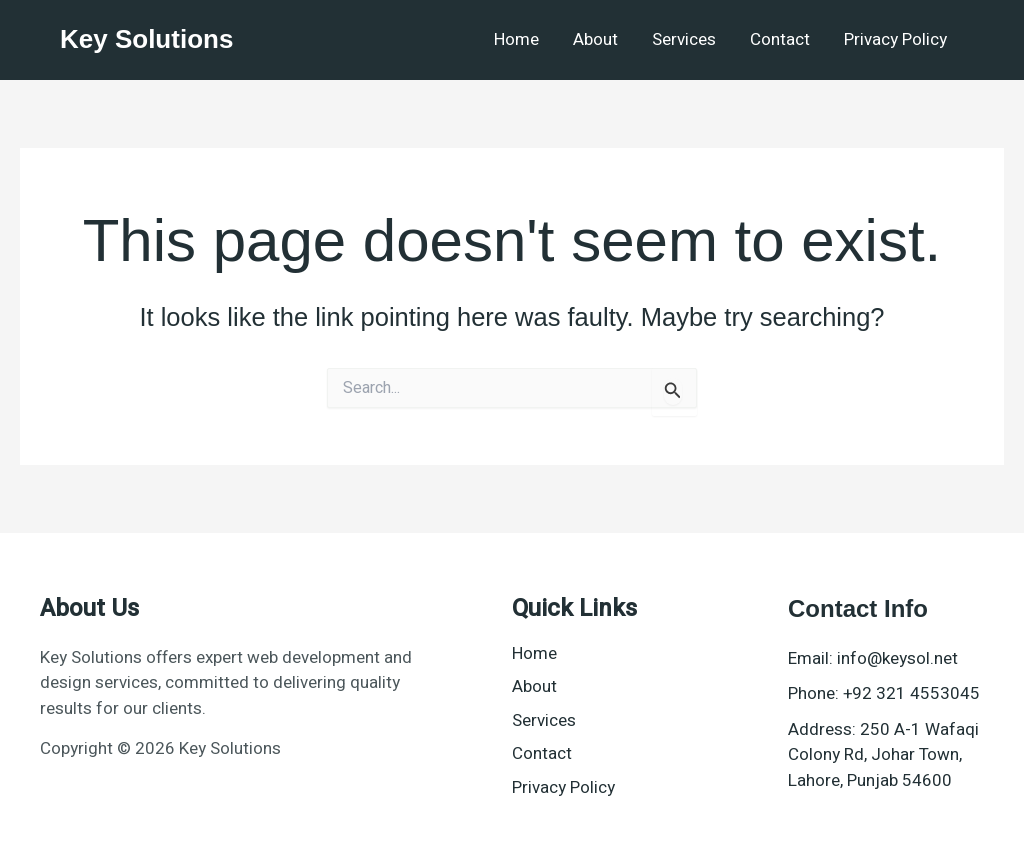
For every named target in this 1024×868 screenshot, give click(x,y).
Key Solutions (146, 39)
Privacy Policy (895, 39)
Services (684, 39)
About (595, 39)
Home (516, 39)
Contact (780, 39)
